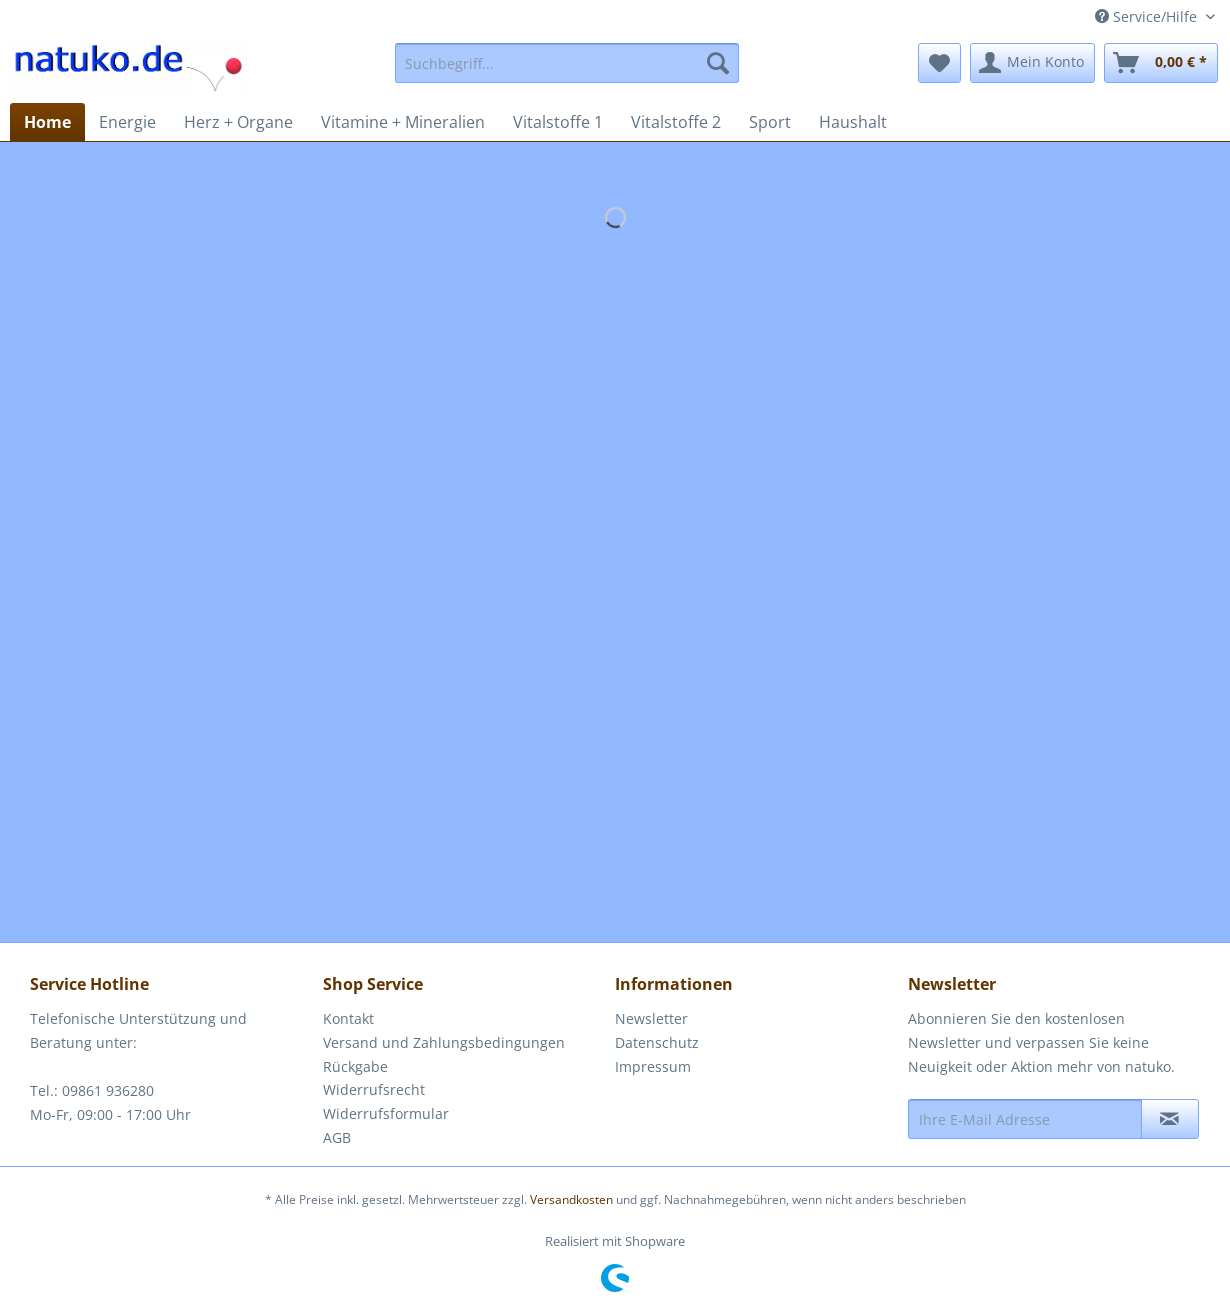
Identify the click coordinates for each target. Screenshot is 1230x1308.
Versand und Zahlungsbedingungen (444, 1042)
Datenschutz (657, 1042)
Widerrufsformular (386, 1113)
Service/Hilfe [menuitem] (1148, 16)
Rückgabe (355, 1066)
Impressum (653, 1066)
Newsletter (651, 1018)
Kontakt (348, 1018)
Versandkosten (571, 1199)
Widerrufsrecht (374, 1089)
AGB (337, 1137)
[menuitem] (567, 63)
